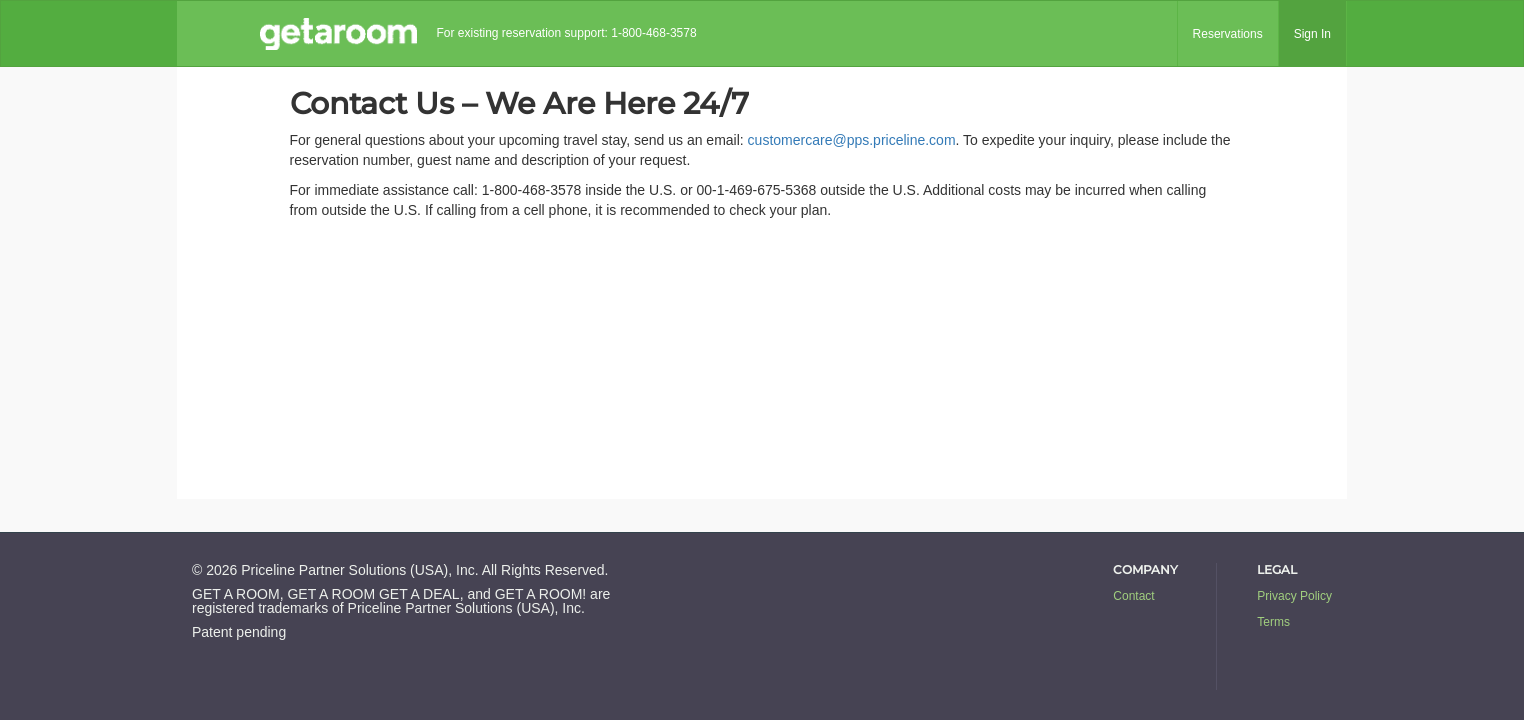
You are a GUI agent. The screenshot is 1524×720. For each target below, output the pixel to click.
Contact (1133, 596)
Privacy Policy (1294, 596)
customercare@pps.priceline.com (852, 140)
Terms (1273, 622)
